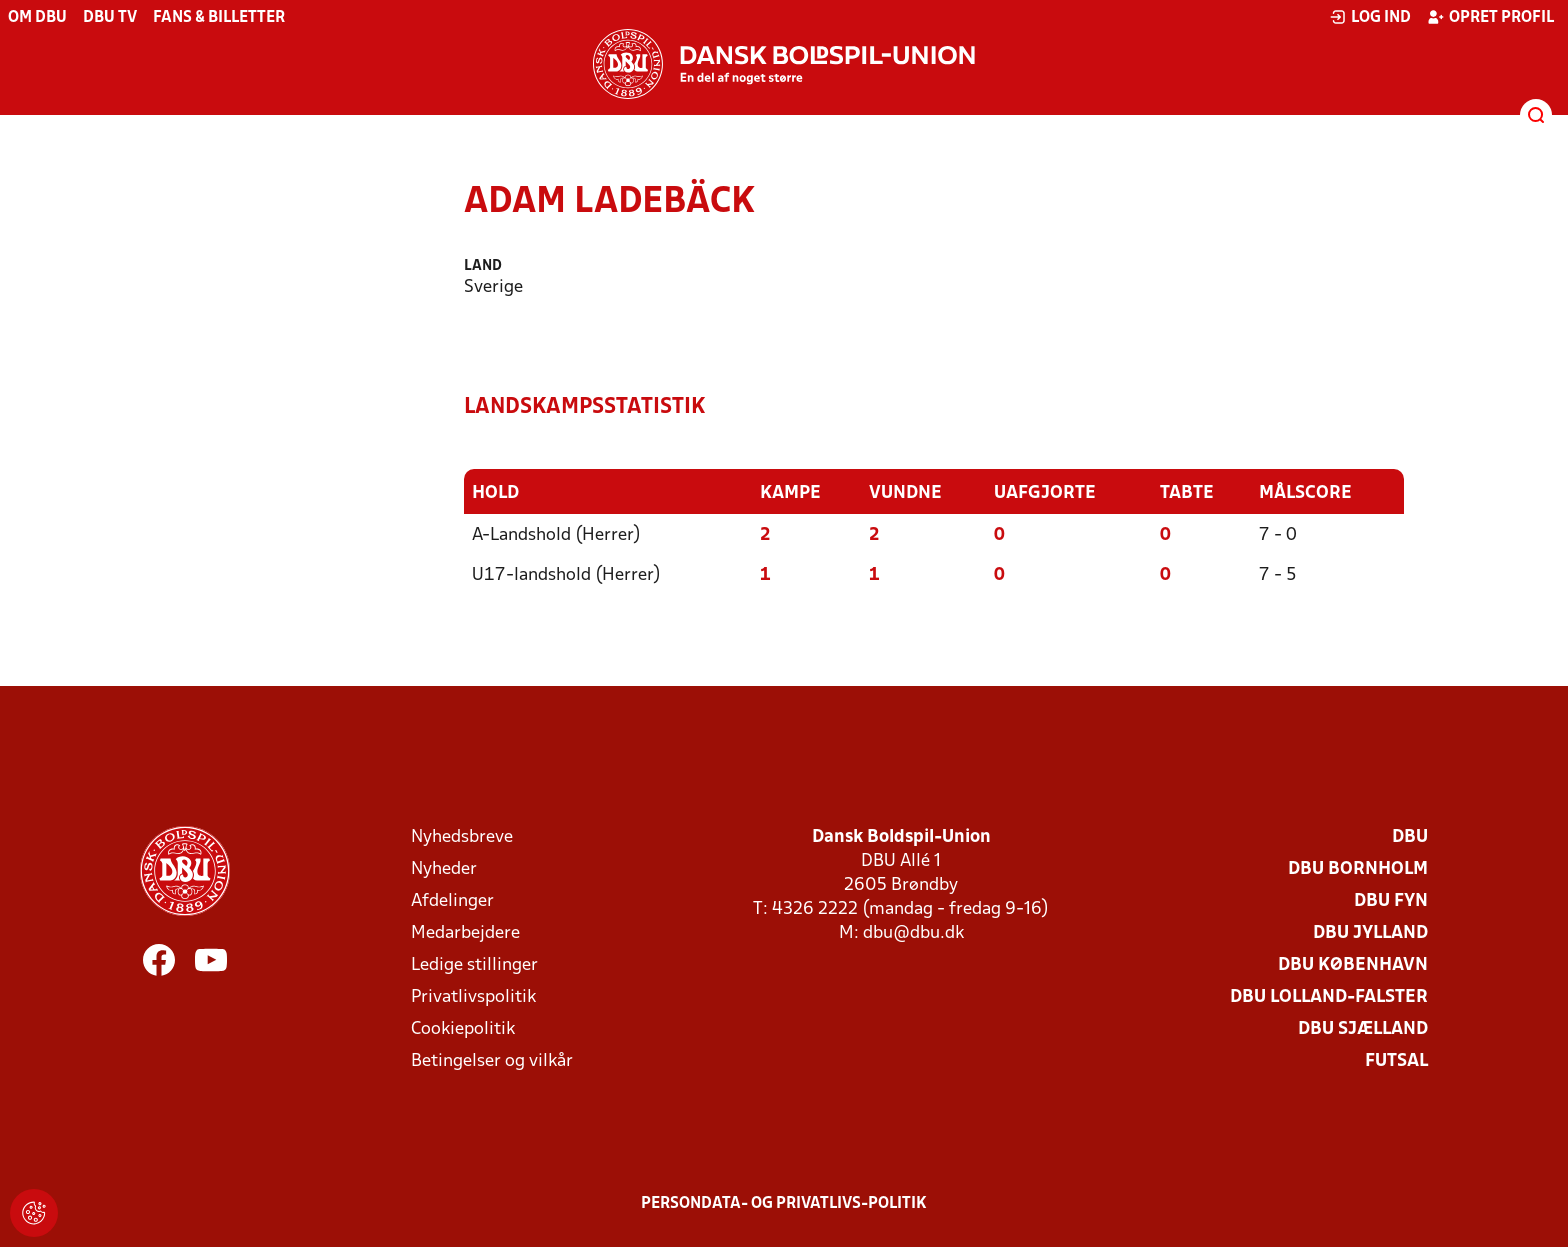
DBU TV (110, 18)
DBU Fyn (1391, 901)
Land (483, 266)
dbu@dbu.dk (913, 933)
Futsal (1396, 1061)
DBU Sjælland (1363, 1029)
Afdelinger (452, 901)
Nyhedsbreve (462, 837)
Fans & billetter (219, 18)
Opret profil (1490, 17)
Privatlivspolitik (473, 997)
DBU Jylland (1370, 933)
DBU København (1353, 965)
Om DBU (37, 18)
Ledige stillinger (474, 965)
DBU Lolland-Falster (1329, 997)
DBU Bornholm (1358, 869)
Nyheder (444, 869)
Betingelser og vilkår (492, 1061)
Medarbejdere (465, 933)
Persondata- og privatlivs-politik (784, 1204)
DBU (1410, 837)
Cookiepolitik (463, 1029)
